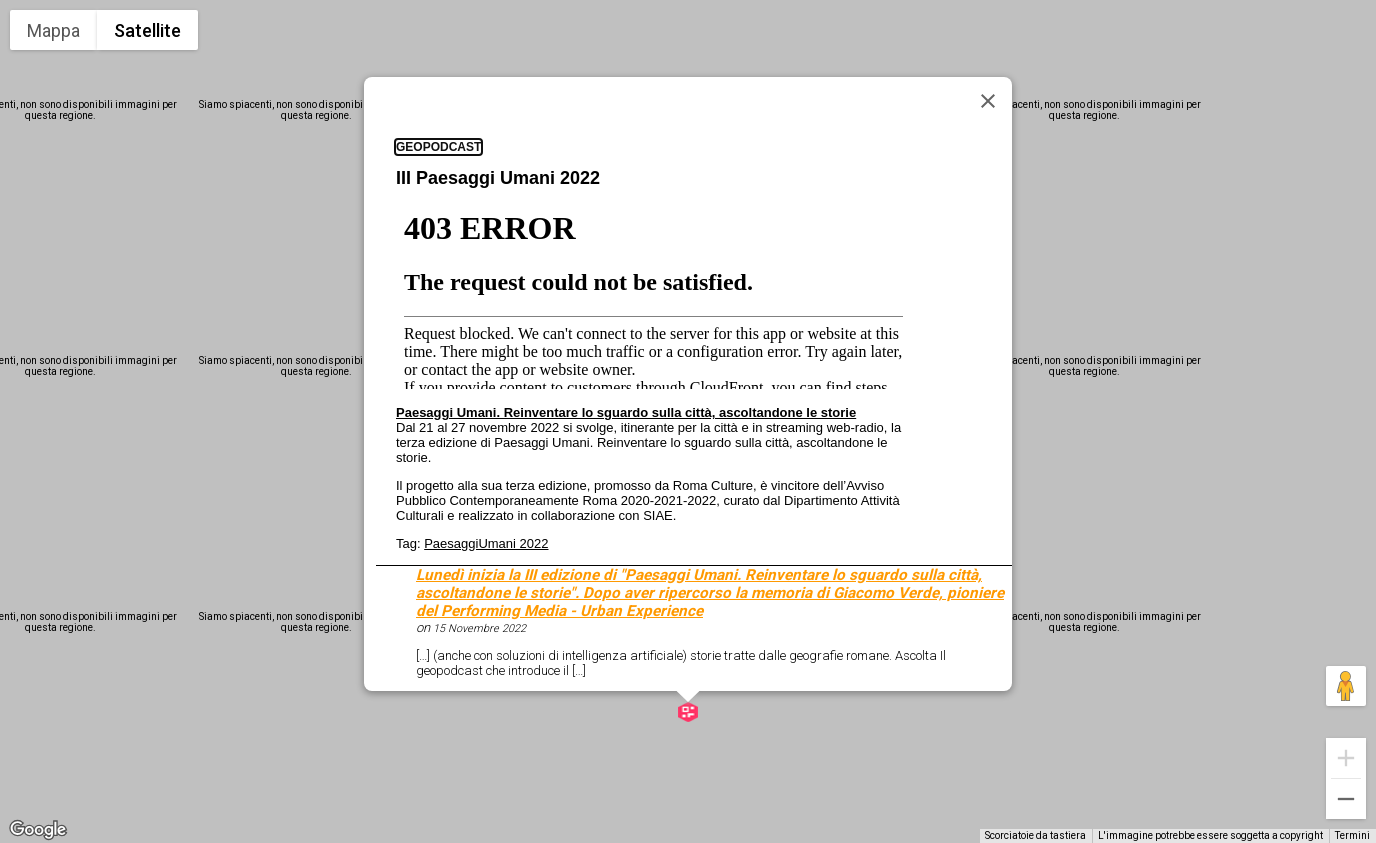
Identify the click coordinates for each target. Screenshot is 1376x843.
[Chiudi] (988, 101)
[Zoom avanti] (1346, 758)
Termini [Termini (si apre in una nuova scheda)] (1352, 835)
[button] (688, 712)
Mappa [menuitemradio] (53, 30)
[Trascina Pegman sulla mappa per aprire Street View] (1346, 686)
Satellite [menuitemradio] (147, 30)
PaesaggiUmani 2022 (486, 543)
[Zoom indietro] (1346, 799)
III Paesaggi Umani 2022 (498, 178)
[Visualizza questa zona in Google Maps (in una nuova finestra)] (38, 830)
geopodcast (438, 147)
